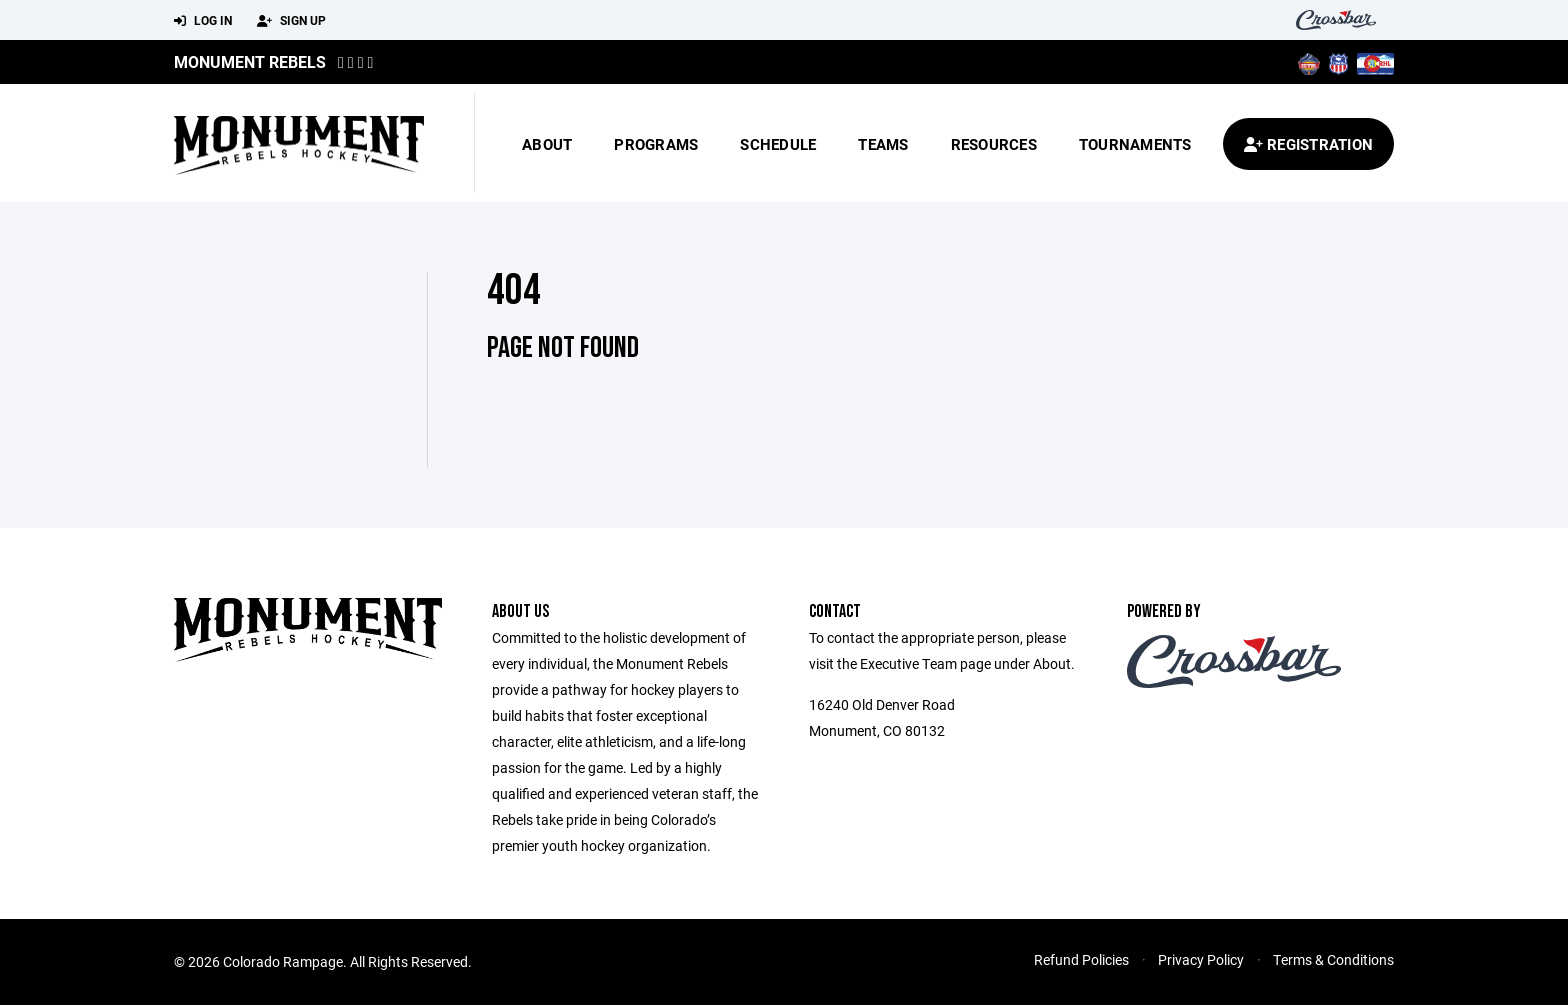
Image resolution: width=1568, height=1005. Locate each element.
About (547, 144)
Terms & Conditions (1333, 959)
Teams (883, 144)
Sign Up (291, 21)
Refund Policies (1081, 959)
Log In (203, 21)
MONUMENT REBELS (250, 61)
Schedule (778, 144)
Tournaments (1135, 144)
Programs (656, 144)
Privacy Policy (1201, 959)
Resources (994, 144)
